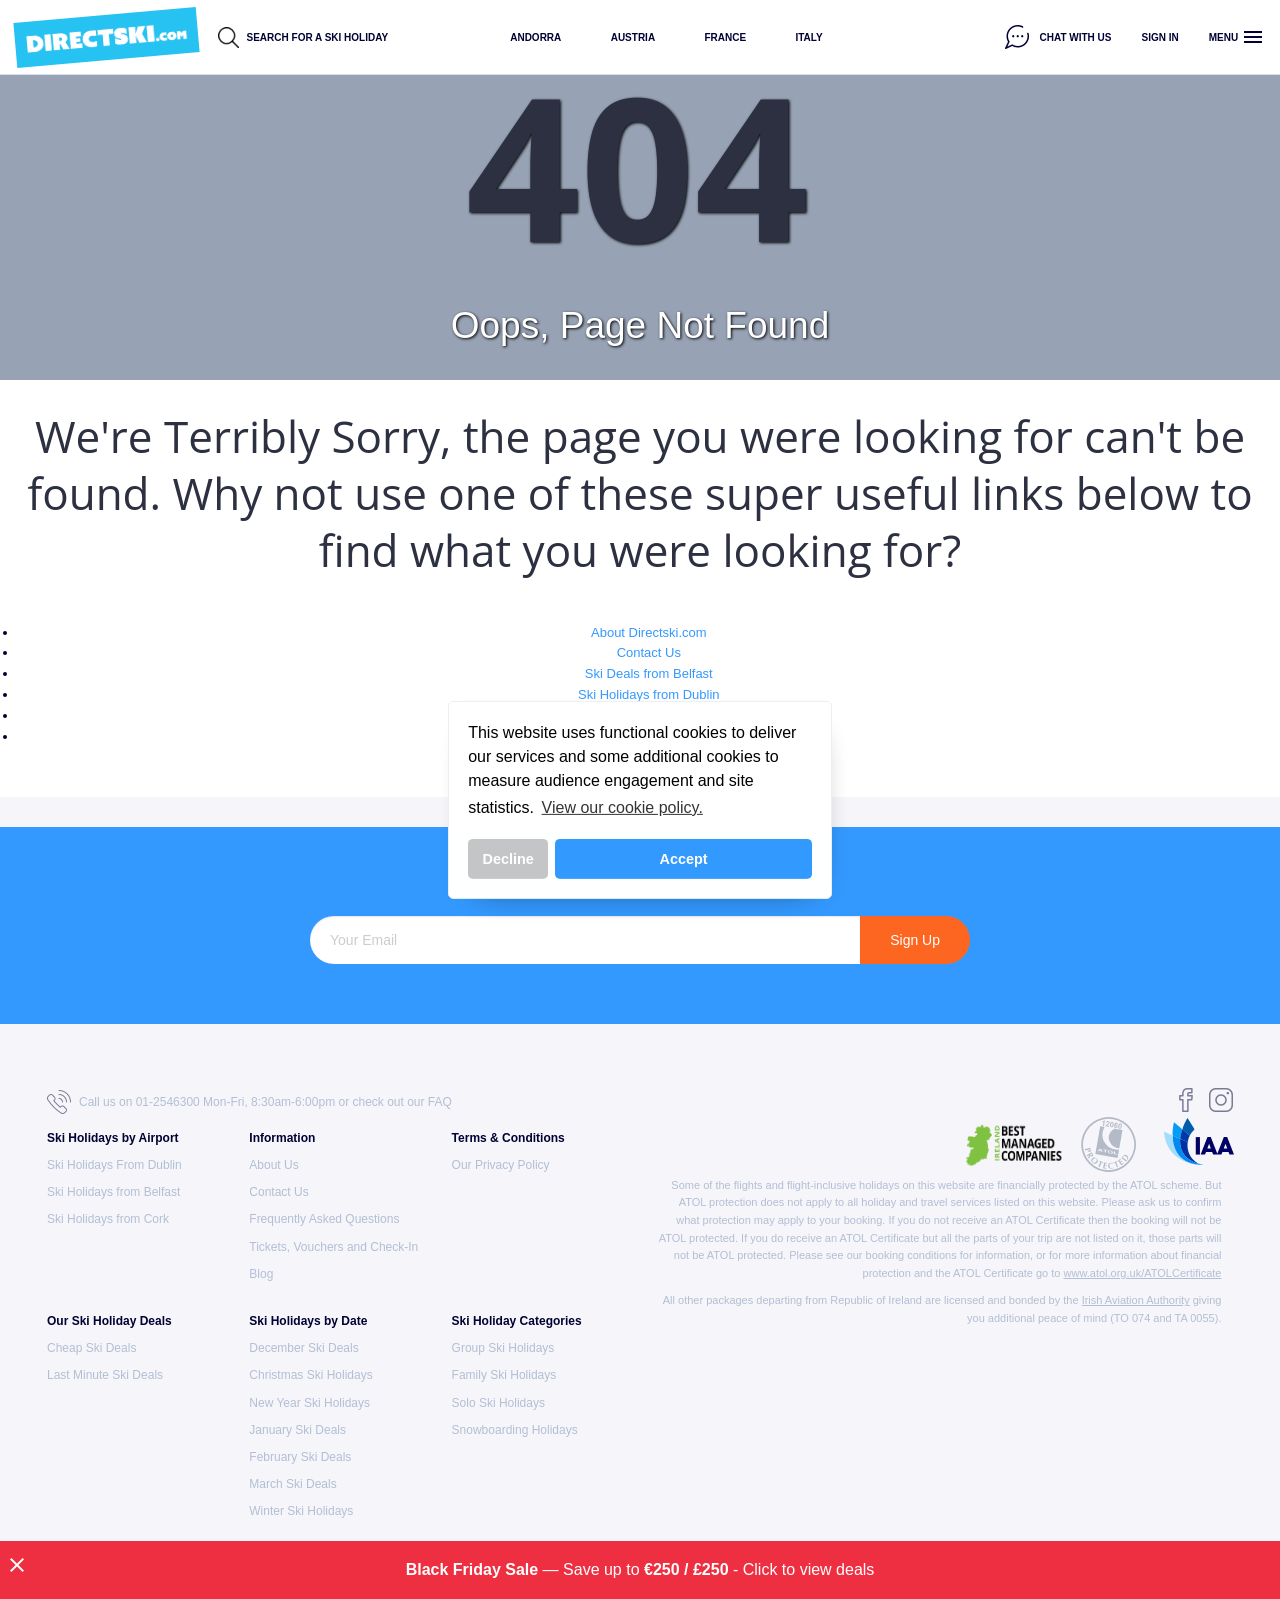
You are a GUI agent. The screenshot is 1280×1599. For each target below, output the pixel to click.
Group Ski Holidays (503, 1348)
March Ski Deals (292, 1484)
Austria (633, 37)
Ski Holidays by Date (308, 1321)
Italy (808, 37)
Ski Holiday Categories (517, 1321)
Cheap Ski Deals (91, 1348)
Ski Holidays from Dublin (649, 694)
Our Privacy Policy (501, 1165)
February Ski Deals (300, 1457)
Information (282, 1138)
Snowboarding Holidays (515, 1430)
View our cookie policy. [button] (622, 807)
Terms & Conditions (508, 1138)
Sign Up (915, 940)
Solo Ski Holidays (498, 1403)
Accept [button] (684, 859)
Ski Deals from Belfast (649, 673)
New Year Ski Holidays (309, 1403)
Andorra (535, 37)
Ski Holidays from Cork (108, 1219)
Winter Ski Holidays (301, 1511)
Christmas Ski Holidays (310, 1375)
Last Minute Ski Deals (105, 1375)
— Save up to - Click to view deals (640, 1569)
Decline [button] (508, 859)
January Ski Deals (297, 1430)
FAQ (440, 1102)
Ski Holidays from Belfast (113, 1192)
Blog (261, 1274)
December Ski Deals (303, 1348)
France (725, 37)
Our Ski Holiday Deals (109, 1321)
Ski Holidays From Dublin (114, 1165)
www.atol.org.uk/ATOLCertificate (1143, 1273)
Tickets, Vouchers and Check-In (333, 1247)
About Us (273, 1165)
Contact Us (649, 652)
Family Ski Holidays (504, 1375)
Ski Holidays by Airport (113, 1138)
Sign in (1160, 37)
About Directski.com (649, 632)
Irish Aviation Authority (1136, 1300)
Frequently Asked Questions (324, 1219)
